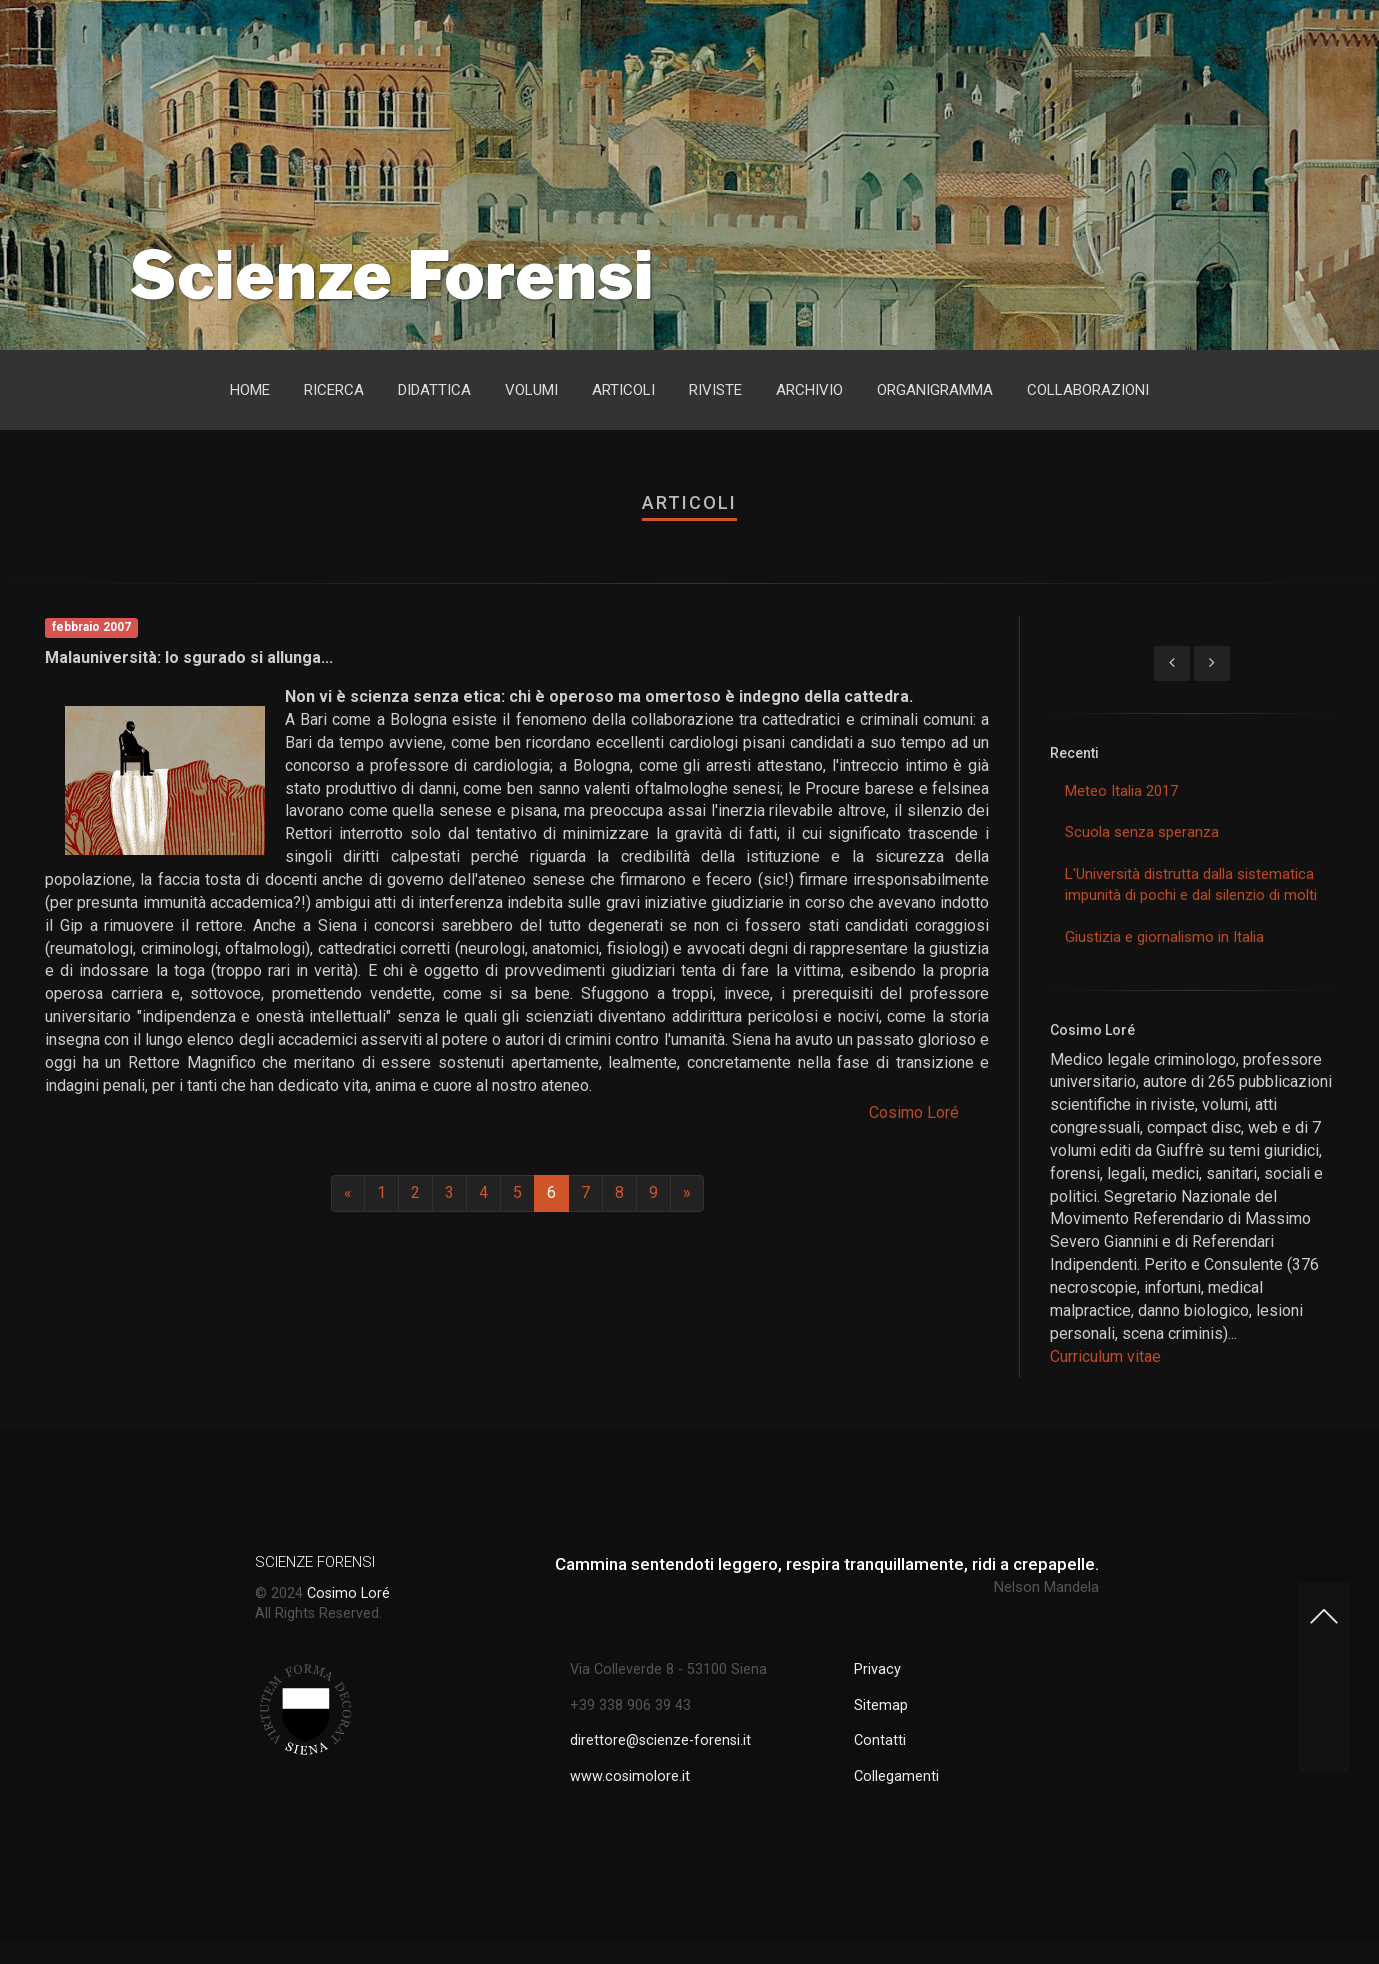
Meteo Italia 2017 (1121, 791)
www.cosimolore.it (630, 1776)
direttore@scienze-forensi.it (660, 1740)
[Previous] (348, 1193)
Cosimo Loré (914, 1112)
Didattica (434, 390)
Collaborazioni (1088, 390)
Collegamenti (896, 1776)
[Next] (687, 1193)
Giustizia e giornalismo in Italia (1164, 937)
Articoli (623, 390)
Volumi (531, 390)
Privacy (877, 1669)
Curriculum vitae (1105, 1356)
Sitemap (881, 1705)
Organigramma (935, 390)
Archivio (809, 390)
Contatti (880, 1740)
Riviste (715, 390)
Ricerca (334, 390)
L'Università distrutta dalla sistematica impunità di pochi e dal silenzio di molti (1191, 884)
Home (250, 390)
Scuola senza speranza (1142, 832)
